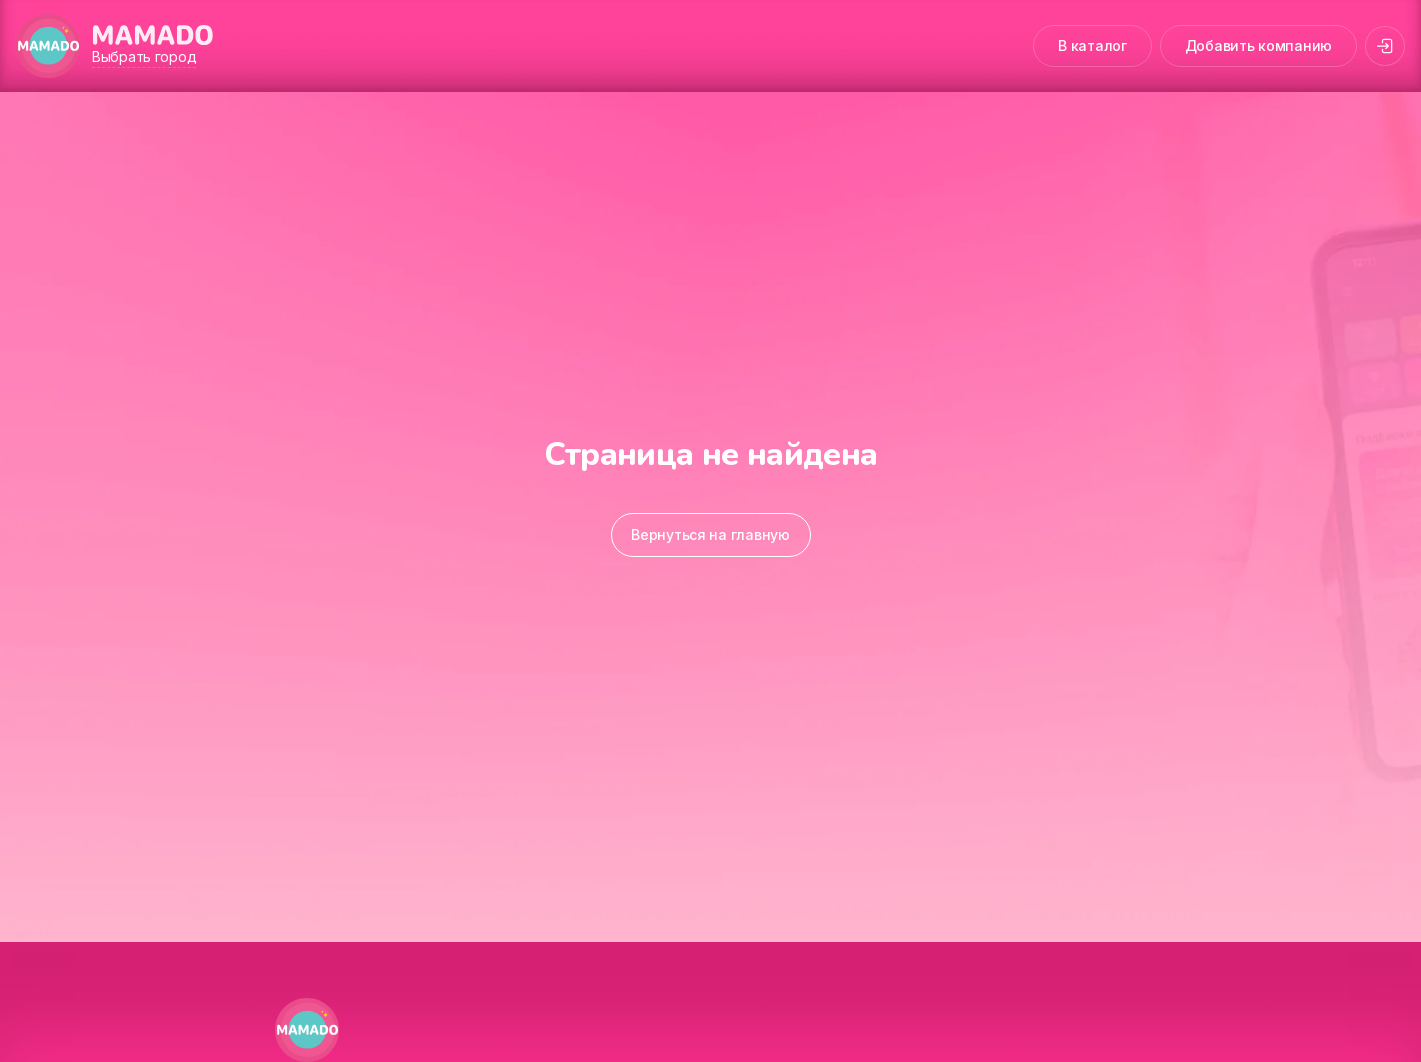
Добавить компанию (1258, 45)
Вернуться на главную (710, 534)
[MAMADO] (48, 46)
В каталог (1092, 45)
